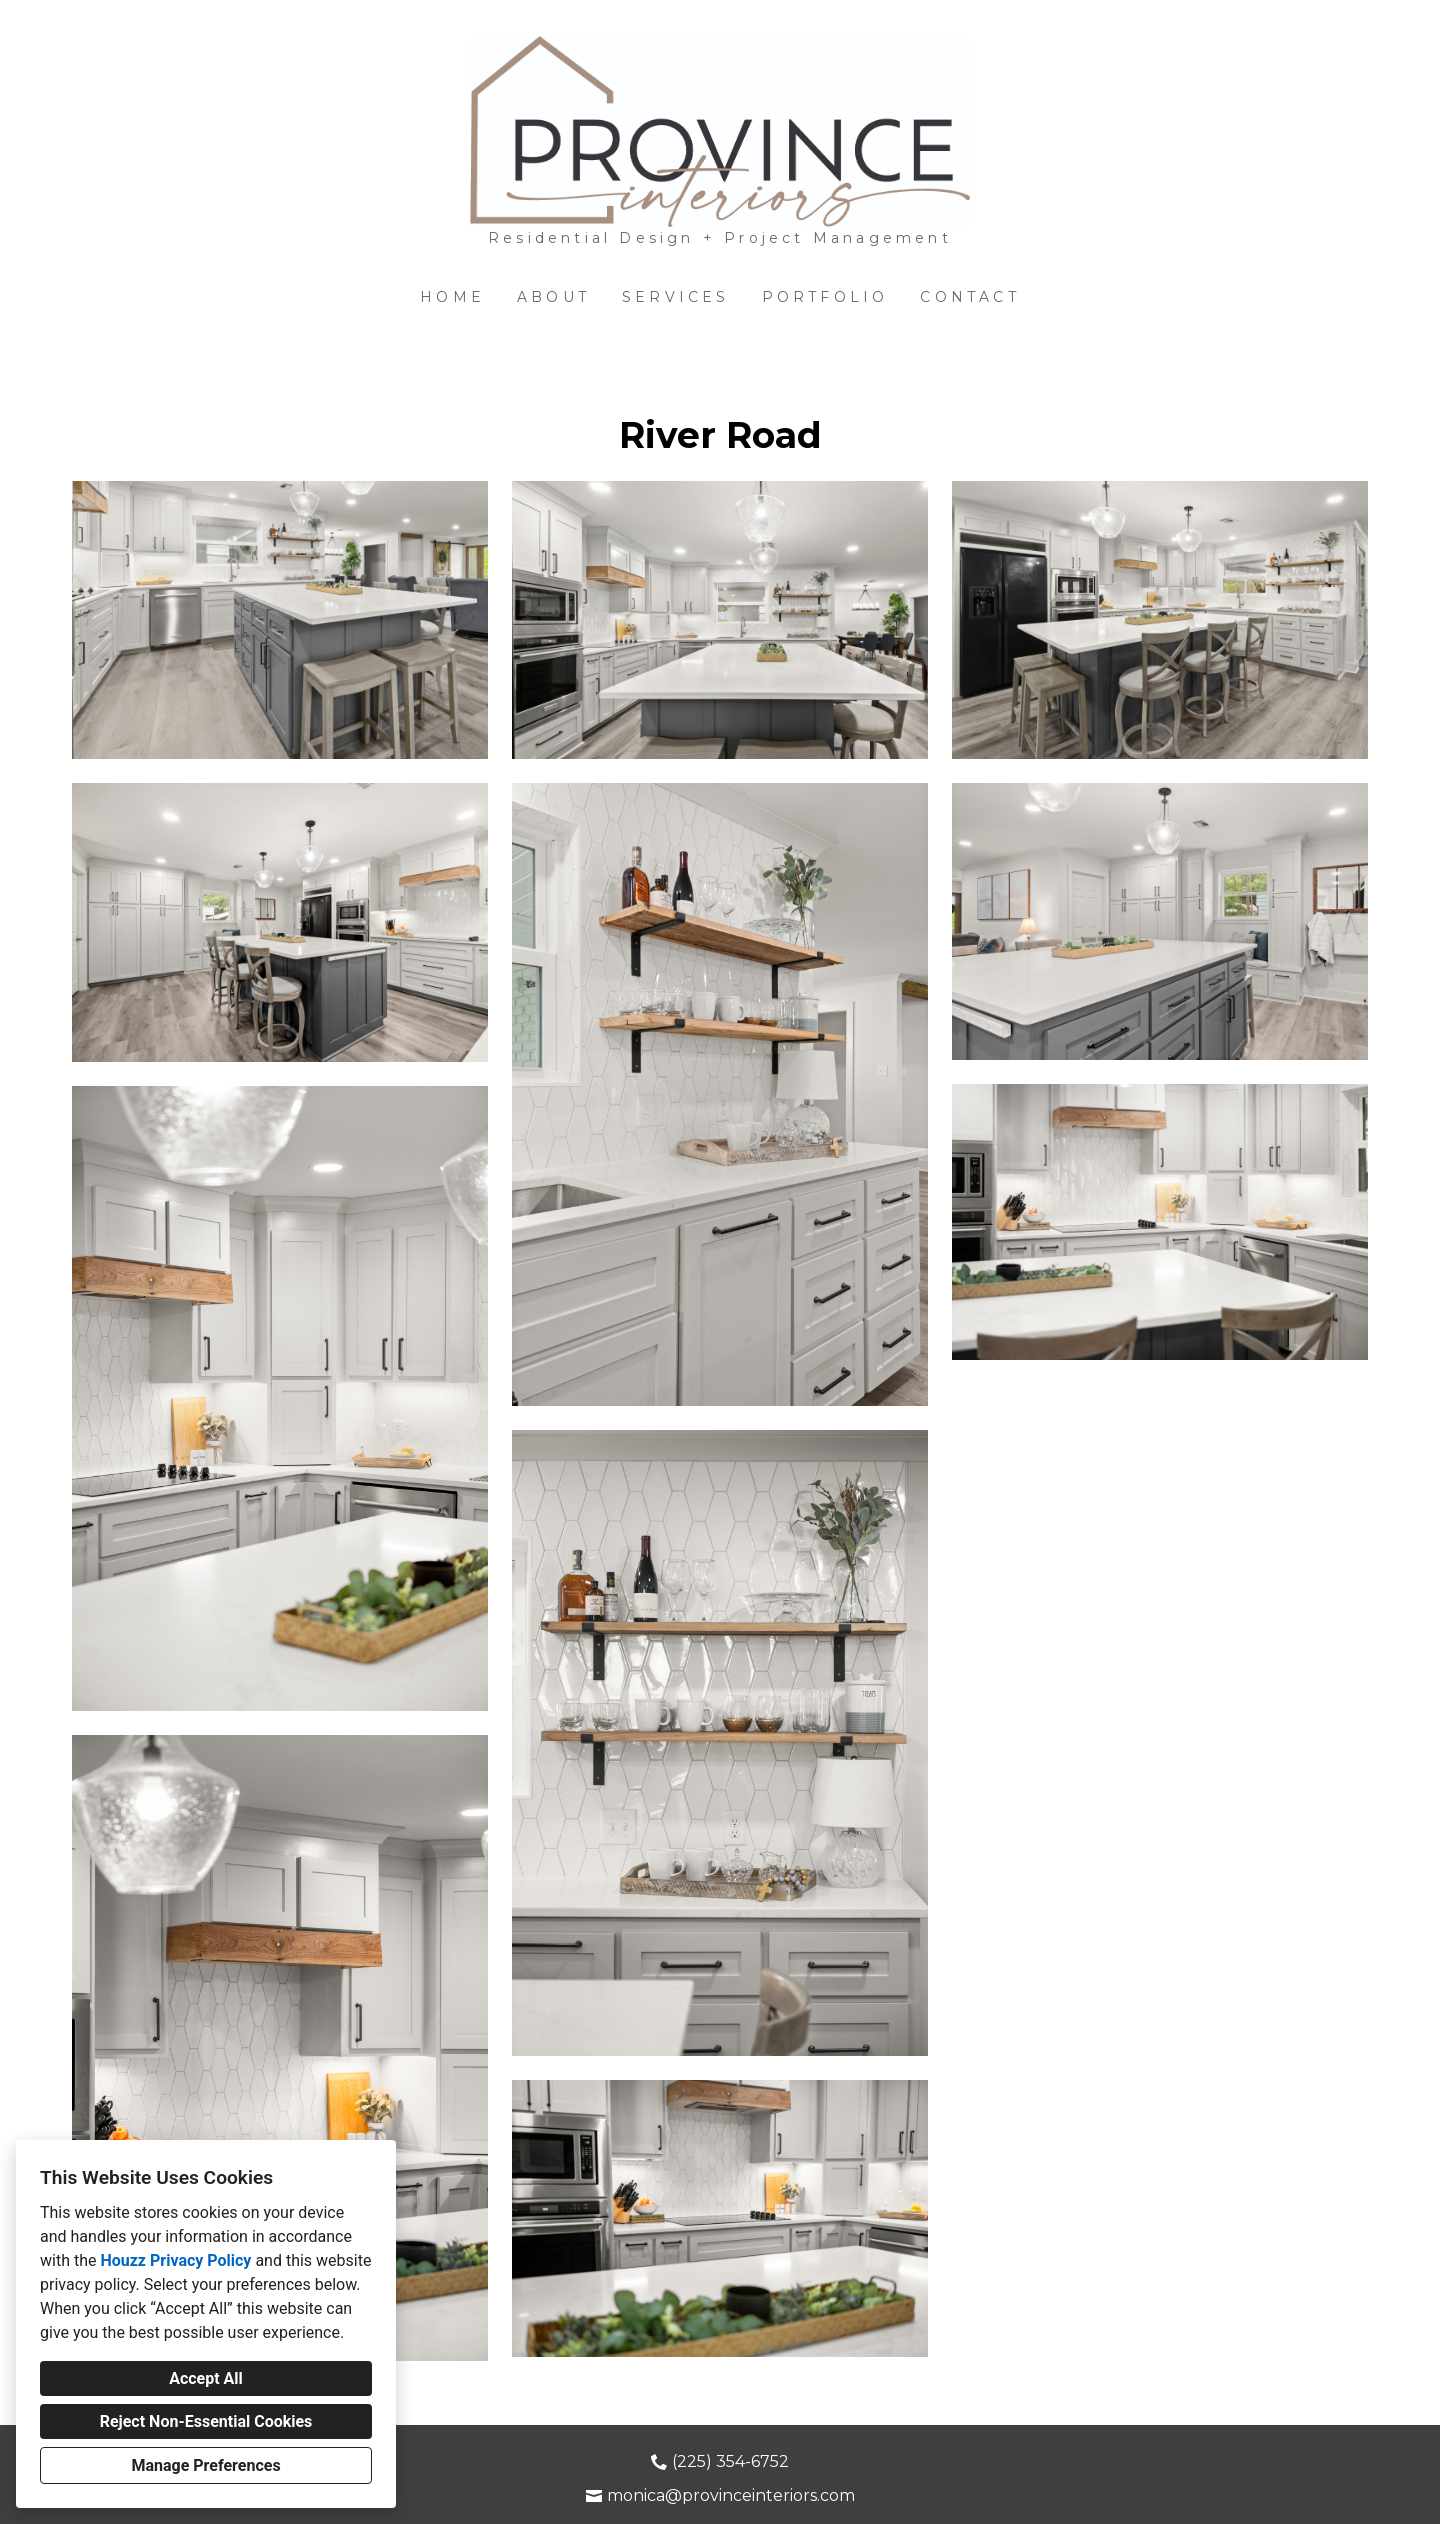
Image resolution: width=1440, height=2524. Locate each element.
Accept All (206, 2378)
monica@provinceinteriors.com (731, 2495)
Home (452, 297)
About (553, 297)
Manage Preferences (205, 2465)
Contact (969, 297)
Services (676, 297)
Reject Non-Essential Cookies (206, 2421)
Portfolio (825, 297)
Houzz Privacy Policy (175, 2260)
